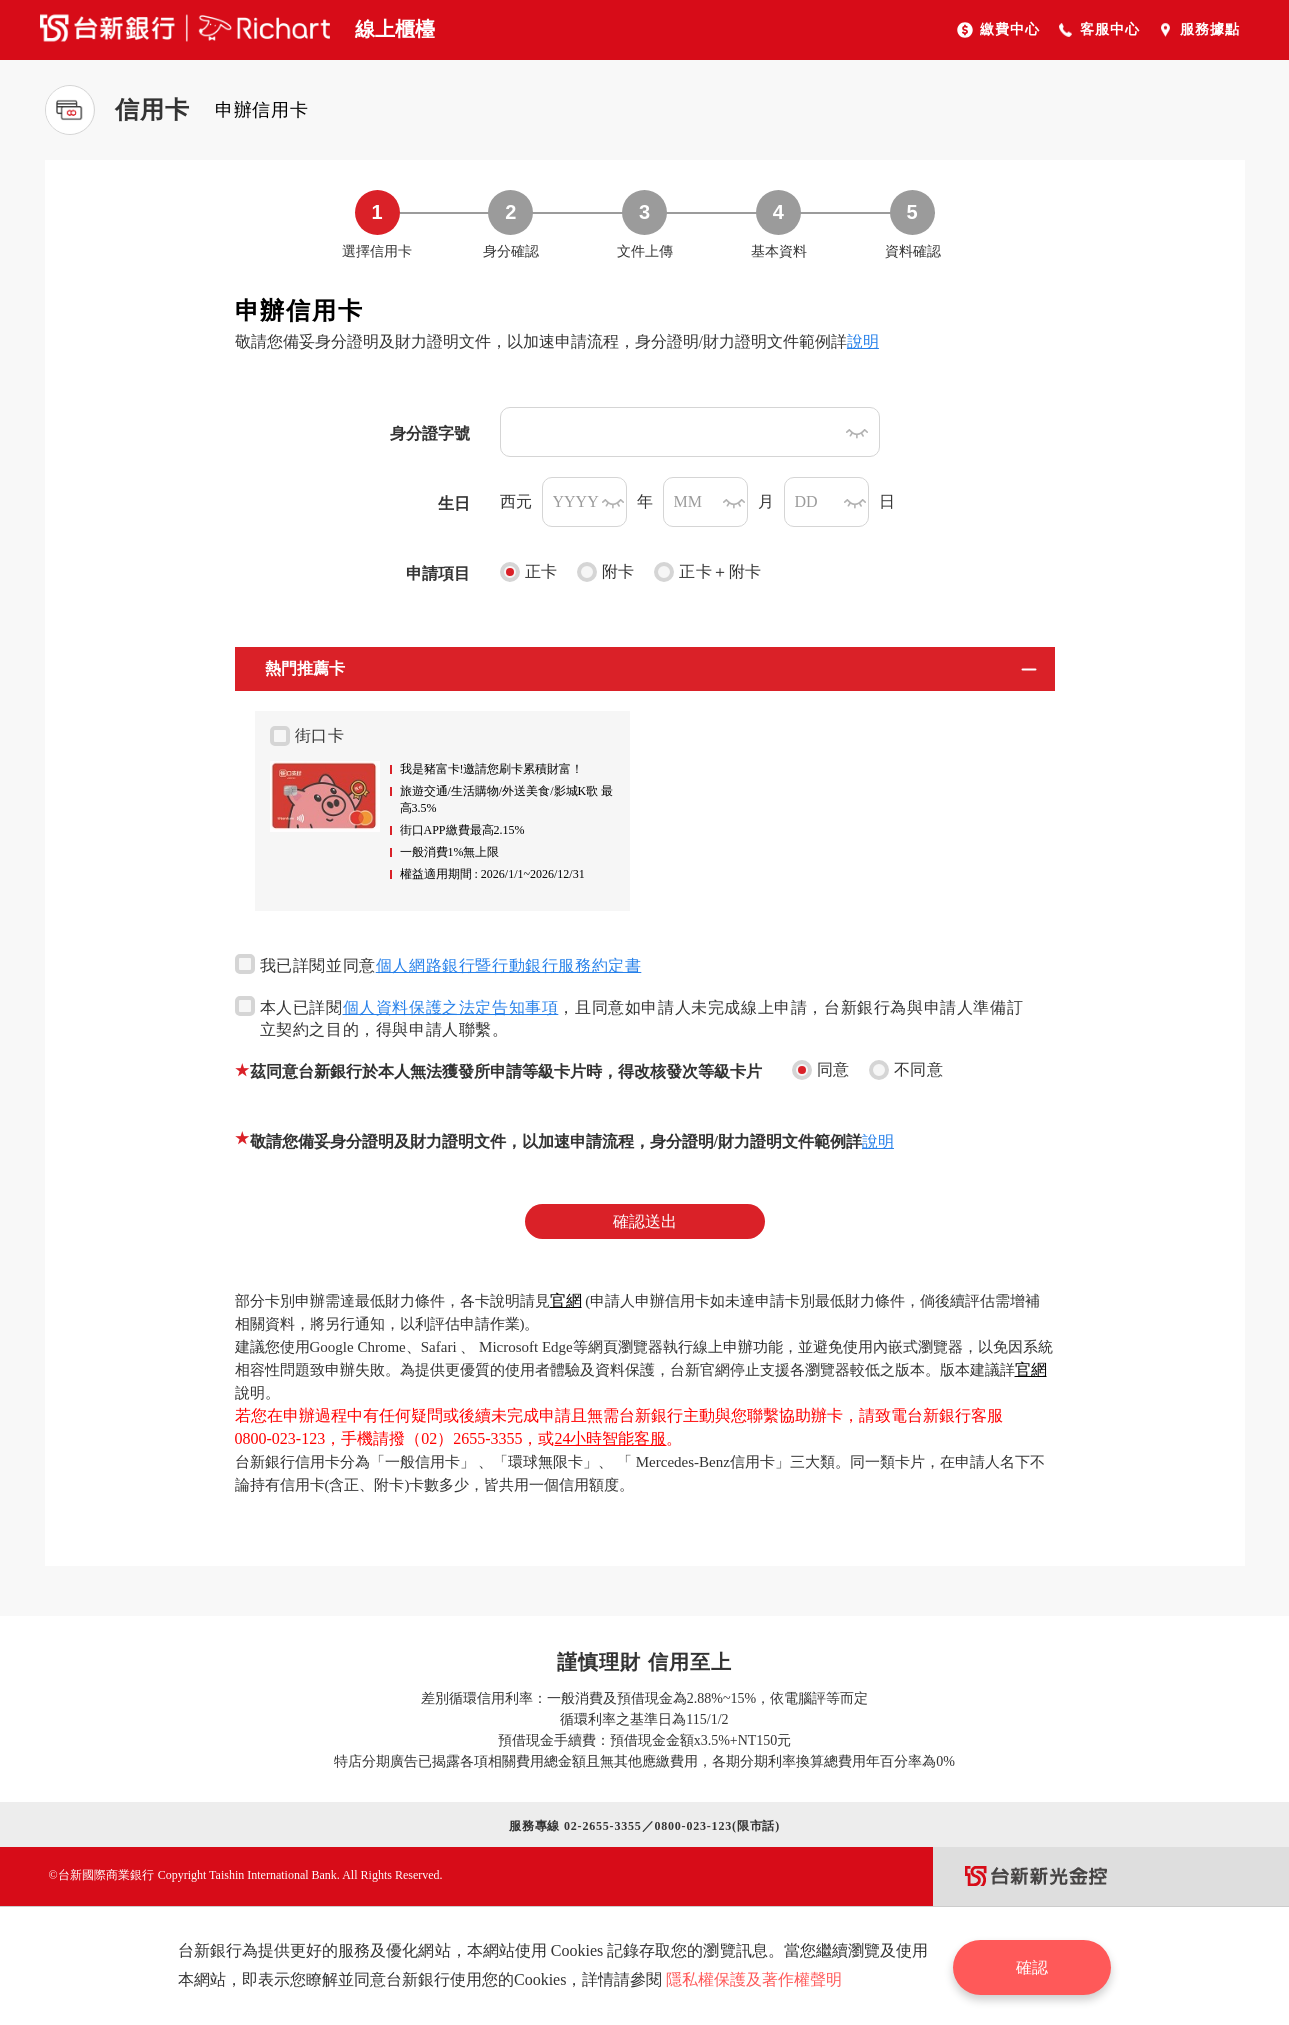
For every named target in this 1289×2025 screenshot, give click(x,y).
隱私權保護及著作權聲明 (756, 1979)
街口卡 (307, 736)
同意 (821, 1070)
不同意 (906, 1070)
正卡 (529, 572)
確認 (1035, 1965)
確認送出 (645, 1221)
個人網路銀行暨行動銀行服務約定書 (509, 965)
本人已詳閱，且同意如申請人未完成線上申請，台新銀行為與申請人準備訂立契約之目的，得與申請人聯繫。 (629, 1017)
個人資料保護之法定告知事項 (451, 1007)
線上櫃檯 (395, 29)
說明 (863, 341)
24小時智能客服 (610, 1438)
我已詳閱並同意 (438, 964)
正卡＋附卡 (708, 572)
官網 (566, 1300)
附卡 (606, 572)
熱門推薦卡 (305, 668)
